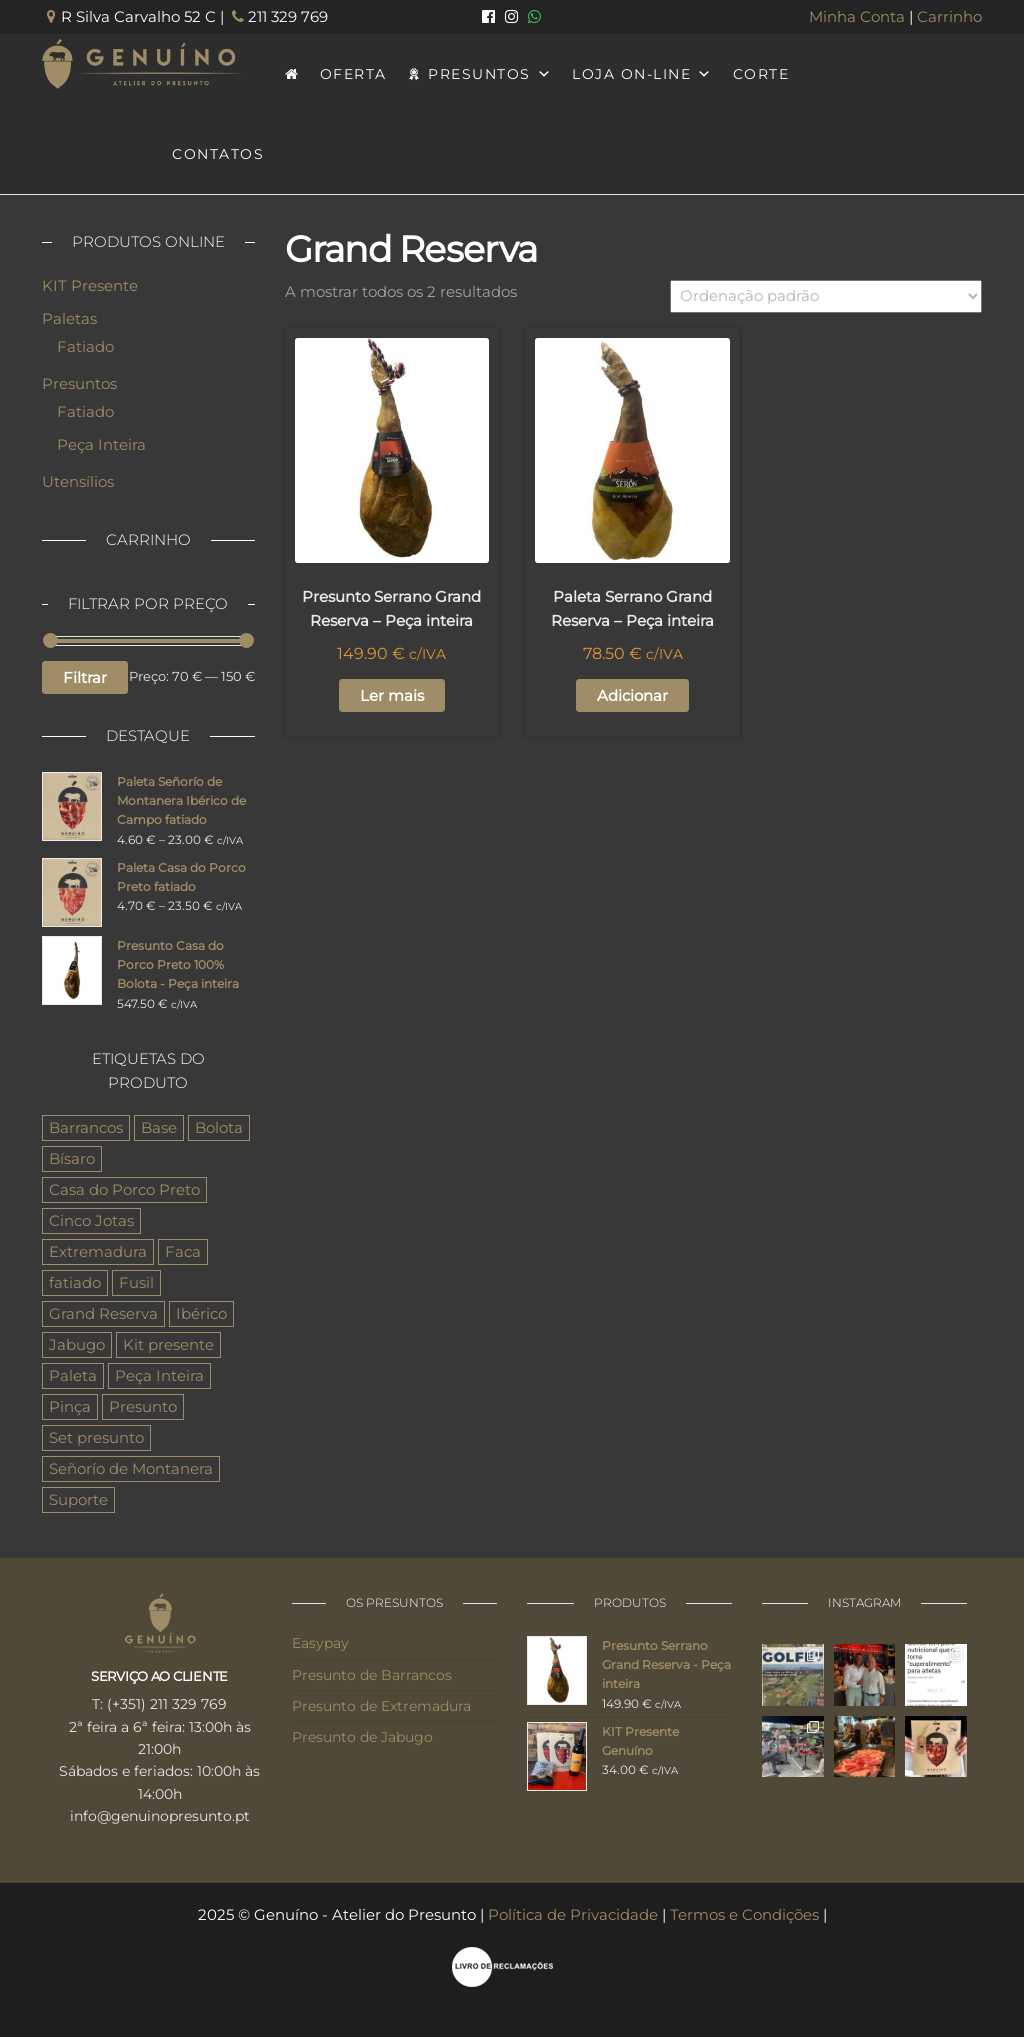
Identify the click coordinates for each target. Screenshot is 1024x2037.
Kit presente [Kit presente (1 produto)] (168, 1344)
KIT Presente (90, 285)
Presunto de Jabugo (362, 1737)
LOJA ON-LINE (642, 74)
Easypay (320, 1643)
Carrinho (949, 16)
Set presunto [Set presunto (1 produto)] (96, 1437)
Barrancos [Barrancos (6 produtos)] (86, 1127)
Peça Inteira (101, 444)
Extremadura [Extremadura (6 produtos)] (98, 1251)
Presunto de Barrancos (372, 1675)
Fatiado (85, 346)
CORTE (761, 74)
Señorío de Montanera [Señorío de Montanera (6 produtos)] (131, 1468)
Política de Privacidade (573, 1914)
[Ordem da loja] (826, 296)
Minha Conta (857, 16)
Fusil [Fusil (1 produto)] (136, 1282)
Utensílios (78, 481)
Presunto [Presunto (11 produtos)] (143, 1406)
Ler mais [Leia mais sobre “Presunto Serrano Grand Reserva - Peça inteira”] (392, 695)
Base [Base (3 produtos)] (159, 1127)
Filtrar (85, 677)
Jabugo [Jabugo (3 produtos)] (77, 1344)
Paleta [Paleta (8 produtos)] (73, 1375)
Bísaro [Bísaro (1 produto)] (72, 1158)
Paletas (69, 318)
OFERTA (353, 74)
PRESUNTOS (490, 74)
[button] (25, 2011)
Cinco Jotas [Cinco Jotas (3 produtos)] (91, 1220)
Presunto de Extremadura (381, 1706)
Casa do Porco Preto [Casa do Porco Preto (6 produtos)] (124, 1189)
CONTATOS (218, 154)
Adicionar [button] (632, 695)
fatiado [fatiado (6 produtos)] (75, 1282)
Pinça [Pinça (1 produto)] (70, 1406)
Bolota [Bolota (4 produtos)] (219, 1127)
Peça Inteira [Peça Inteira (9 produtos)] (159, 1375)
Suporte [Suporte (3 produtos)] (78, 1499)
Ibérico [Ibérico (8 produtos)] (201, 1313)
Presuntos (79, 383)
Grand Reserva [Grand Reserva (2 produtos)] (103, 1313)
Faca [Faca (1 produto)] (183, 1251)
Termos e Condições (744, 1914)
